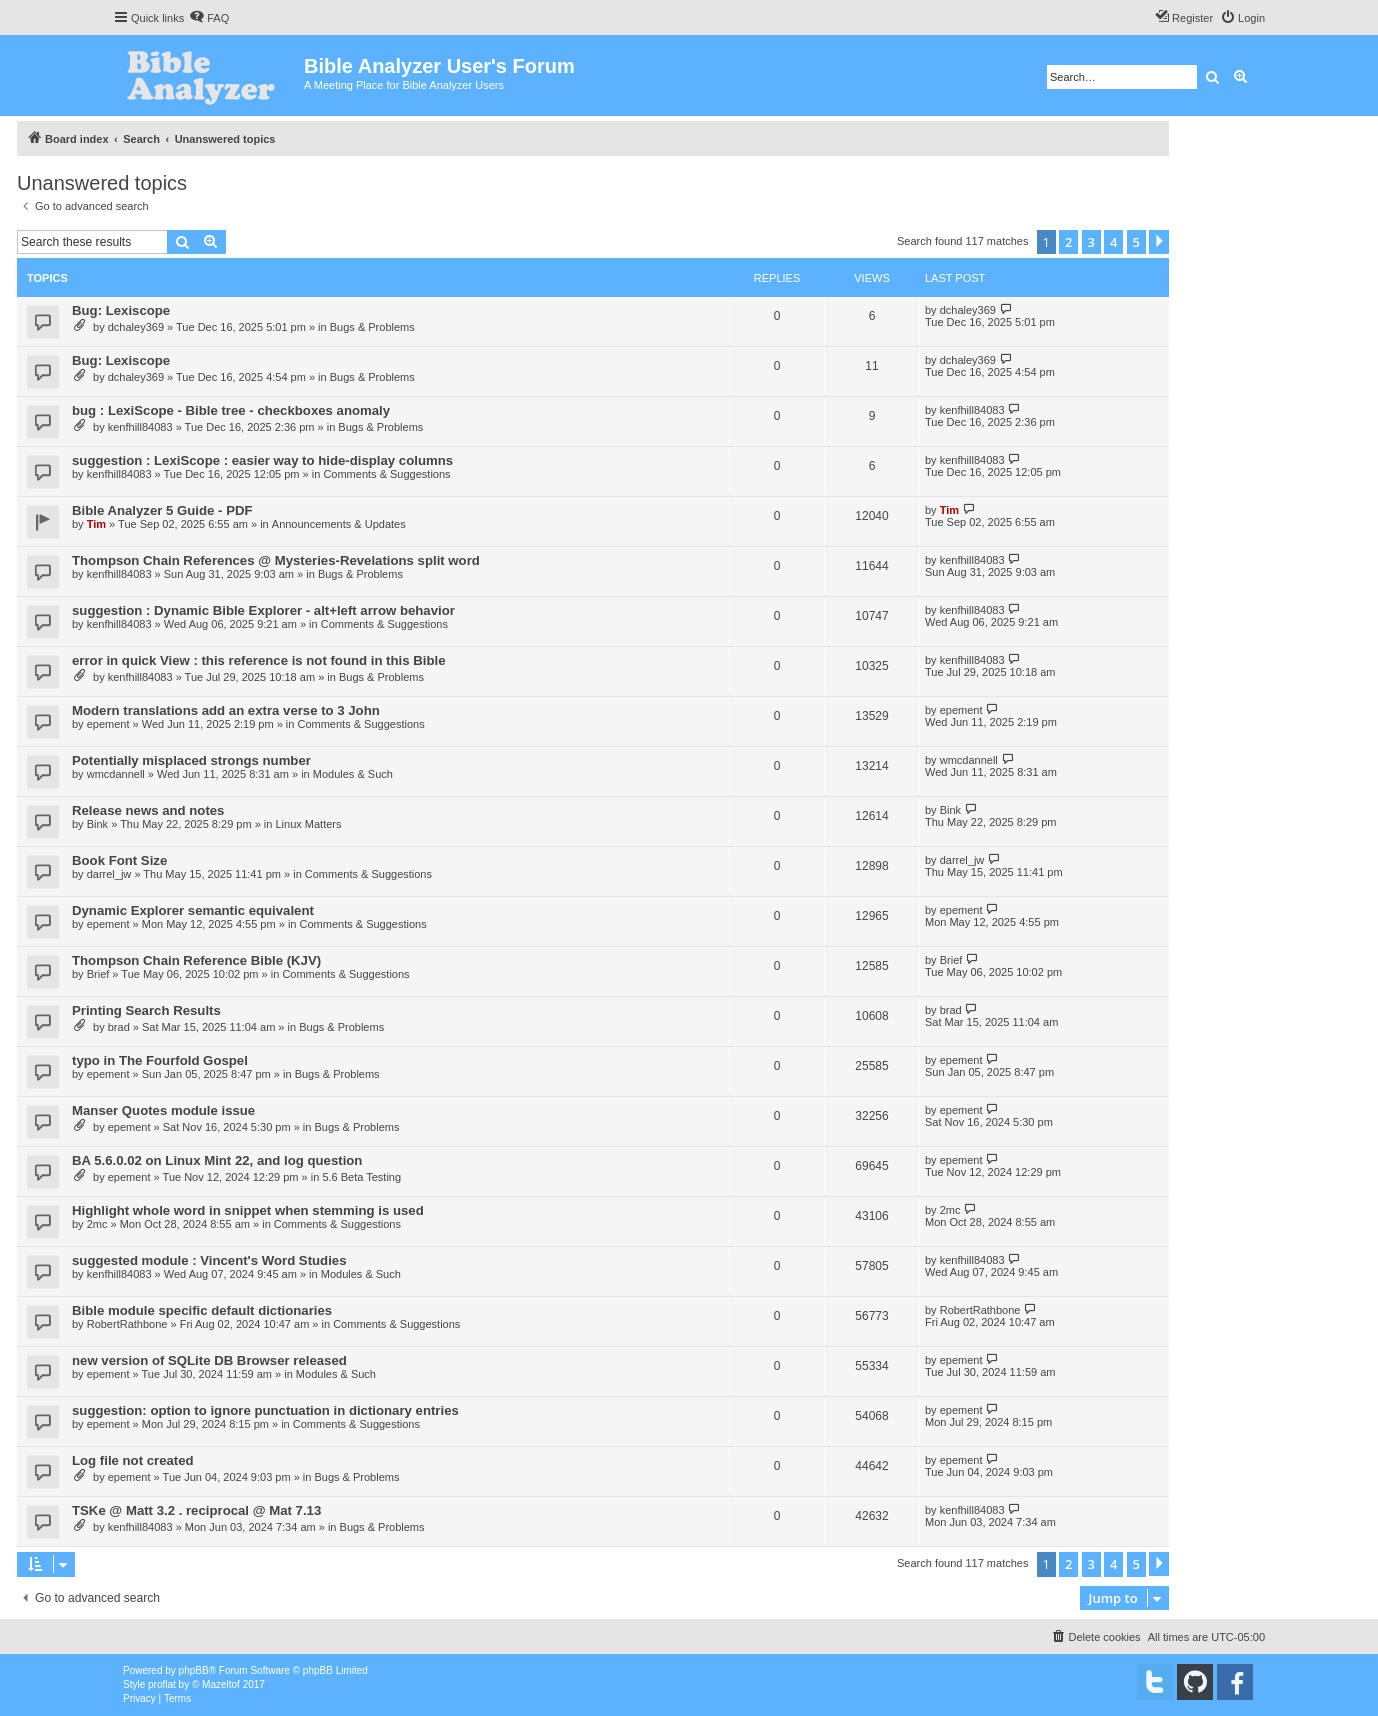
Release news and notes (148, 810)
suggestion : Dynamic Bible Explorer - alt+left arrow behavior (263, 610)
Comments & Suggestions (386, 474)
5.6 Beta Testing (361, 1177)
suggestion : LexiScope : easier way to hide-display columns (262, 460)
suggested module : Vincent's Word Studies (209, 1260)
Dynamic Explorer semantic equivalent (193, 910)
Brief (98, 974)
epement (108, 724)
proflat (162, 1684)
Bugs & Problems (372, 327)
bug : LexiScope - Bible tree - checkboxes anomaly (231, 410)
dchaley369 (136, 327)
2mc (97, 1224)
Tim (96, 524)
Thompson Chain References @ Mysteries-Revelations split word (276, 560)
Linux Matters (308, 824)
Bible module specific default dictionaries (202, 1310)
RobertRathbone (127, 1324)
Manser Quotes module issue (163, 1110)
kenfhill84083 (140, 427)
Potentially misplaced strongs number (191, 760)
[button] (1159, 242)
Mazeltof (221, 1684)
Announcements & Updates (339, 524)
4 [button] (1113, 242)
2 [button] (1068, 242)
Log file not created (133, 1460)
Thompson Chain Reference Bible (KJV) (196, 960)
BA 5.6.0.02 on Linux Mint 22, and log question (217, 1160)
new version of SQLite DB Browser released (209, 1360)
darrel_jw (109, 874)
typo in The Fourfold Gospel (160, 1060)
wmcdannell (116, 774)
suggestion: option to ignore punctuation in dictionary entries (265, 1410)
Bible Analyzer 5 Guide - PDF (162, 510)
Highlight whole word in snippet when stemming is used (248, 1210)
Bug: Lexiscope (121, 310)
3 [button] (1091, 242)
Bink (97, 824)
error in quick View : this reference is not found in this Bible (258, 660)
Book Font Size (119, 860)
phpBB (194, 1670)
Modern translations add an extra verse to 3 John (226, 710)
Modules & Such (353, 774)
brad (119, 1027)
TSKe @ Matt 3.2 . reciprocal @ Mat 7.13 (196, 1510)
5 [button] (1136, 242)
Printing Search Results (146, 1010)
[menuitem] (209, 18)
